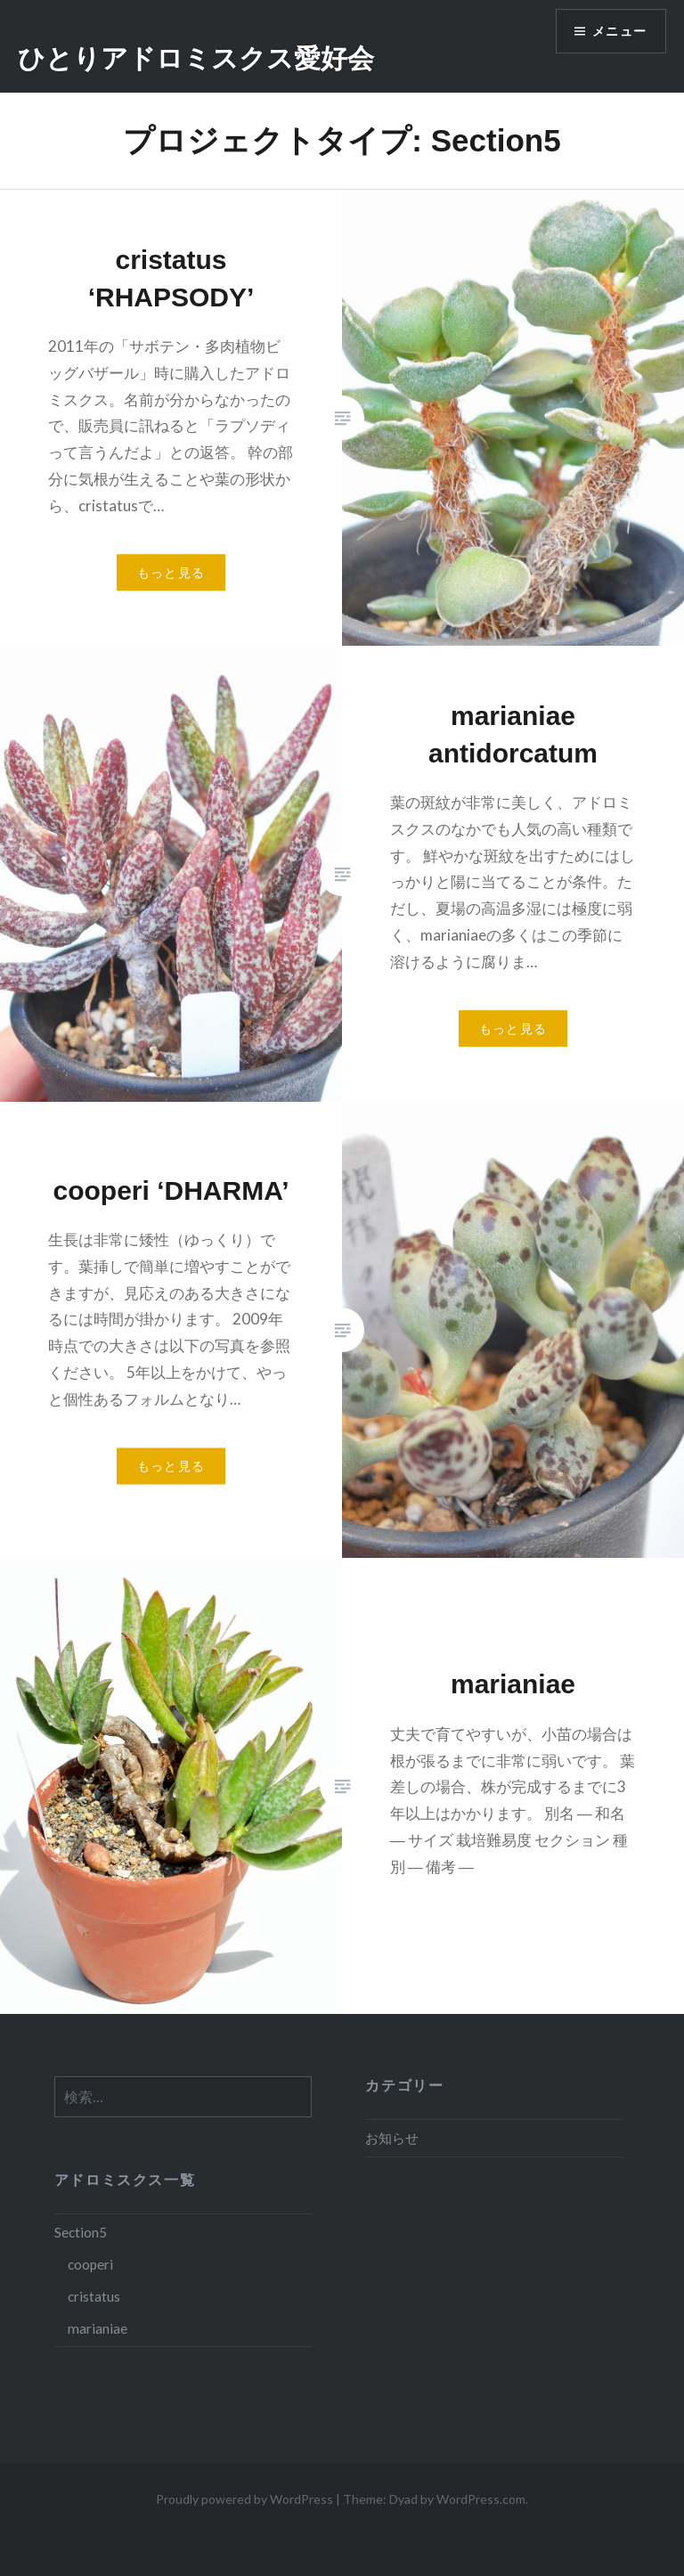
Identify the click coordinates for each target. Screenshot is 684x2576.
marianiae (97, 2328)
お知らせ (392, 2138)
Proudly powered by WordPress (244, 2499)
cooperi (90, 2264)
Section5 (80, 2232)
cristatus (94, 2296)
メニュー (619, 31)
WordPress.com (480, 2499)
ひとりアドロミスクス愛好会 (196, 58)
